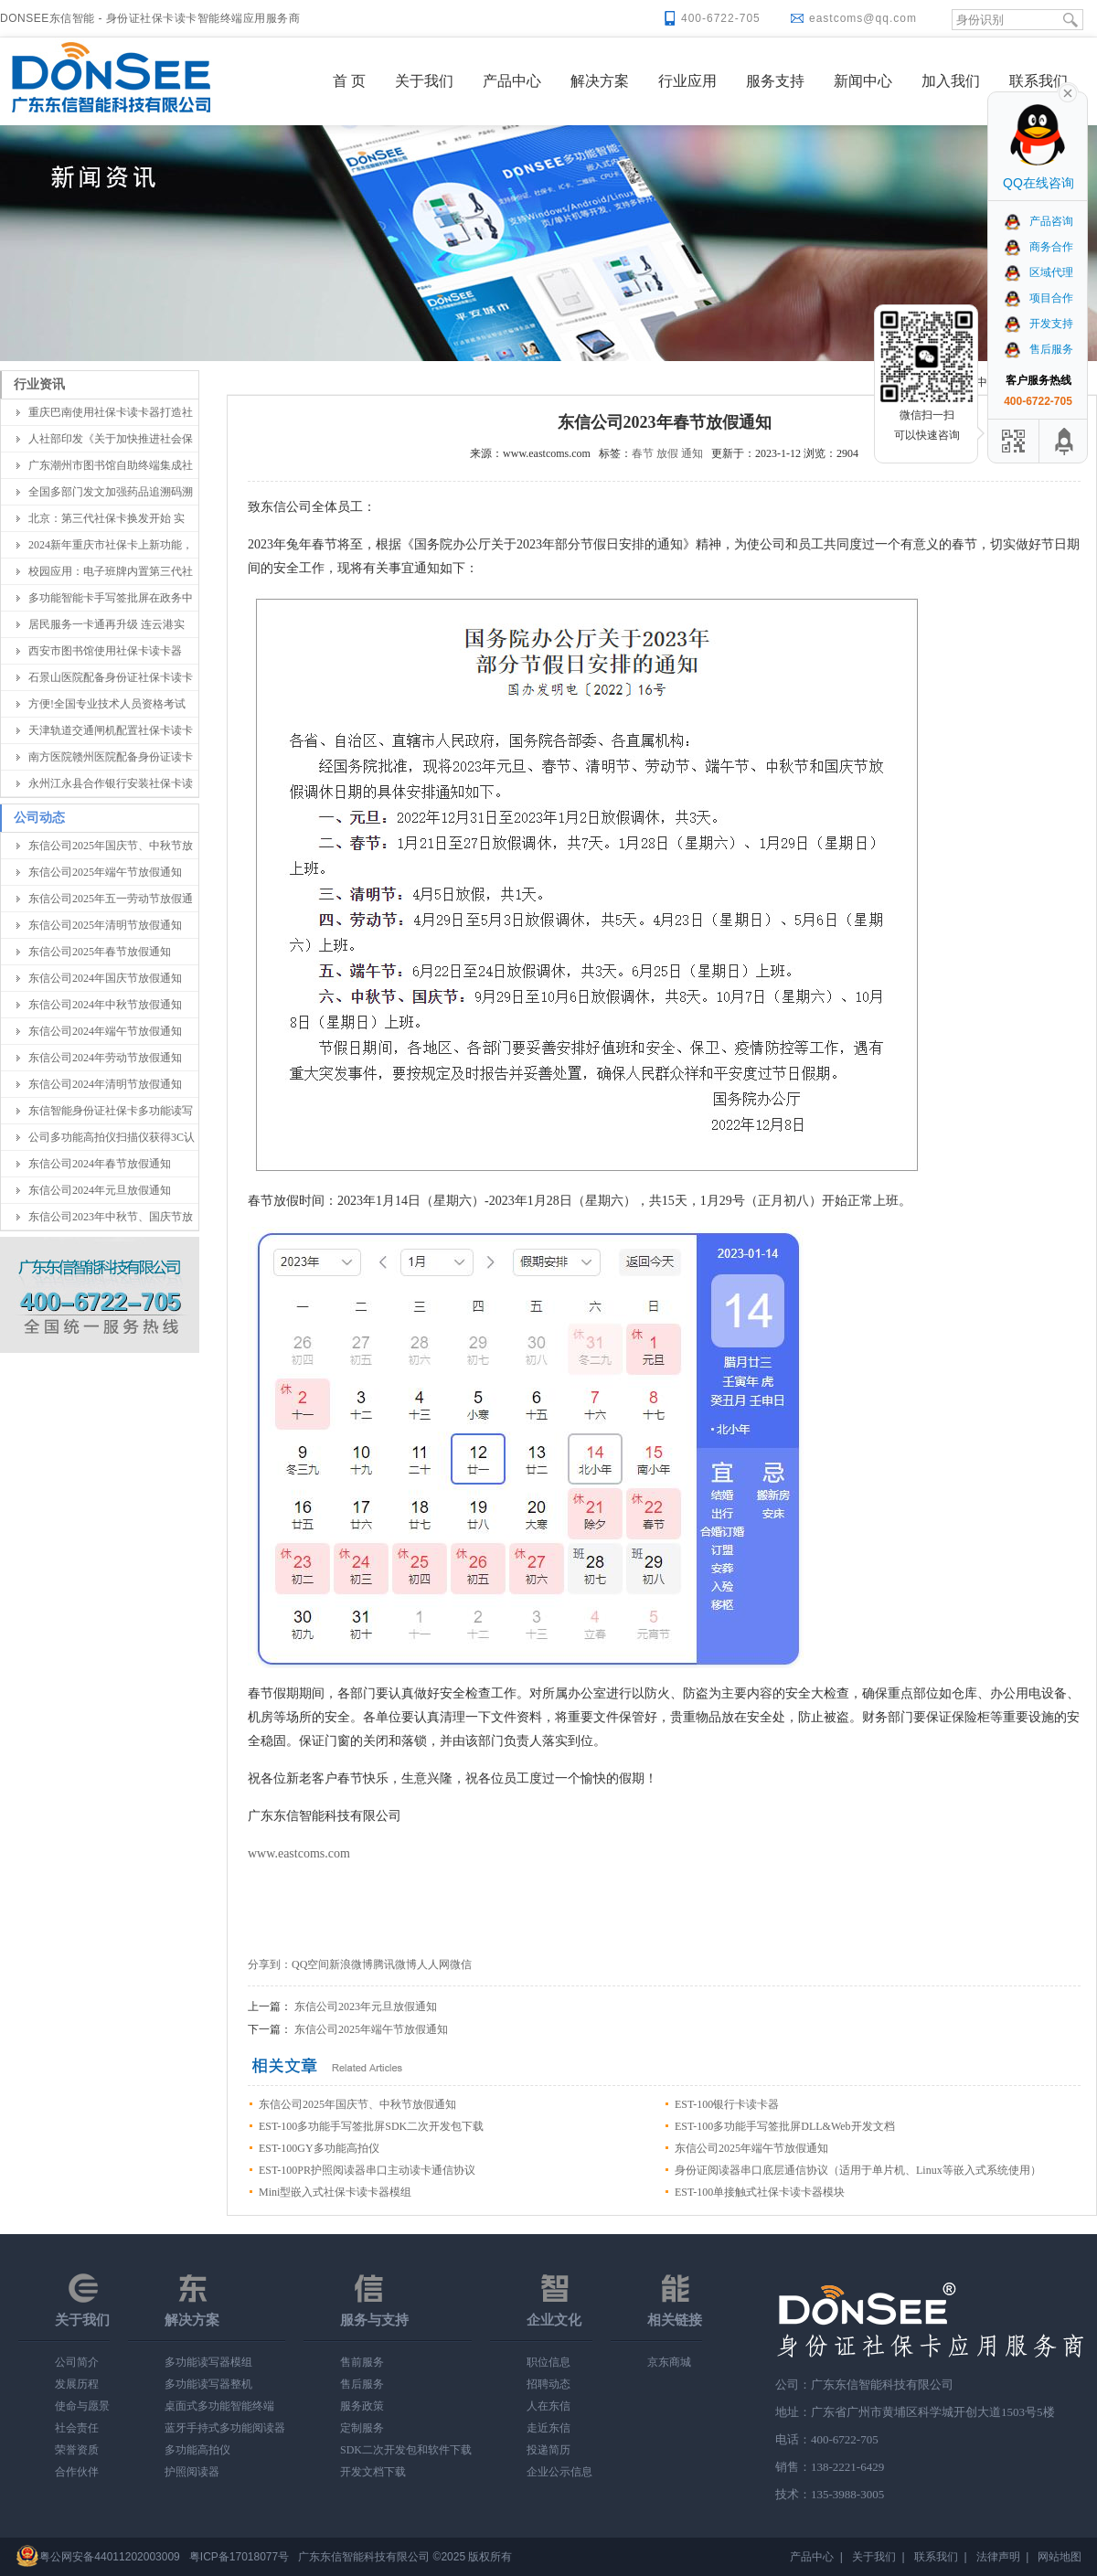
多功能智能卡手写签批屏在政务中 (110, 597)
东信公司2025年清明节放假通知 (105, 925)
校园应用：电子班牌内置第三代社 (110, 571)
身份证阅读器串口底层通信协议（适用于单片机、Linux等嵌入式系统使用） (858, 2170)
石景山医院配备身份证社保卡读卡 (110, 677)
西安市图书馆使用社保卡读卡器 (105, 650)
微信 (461, 1964)
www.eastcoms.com (299, 1853)
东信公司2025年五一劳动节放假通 (110, 898)
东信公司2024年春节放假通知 (99, 1163)
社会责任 (77, 2428)
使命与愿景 (82, 2406)
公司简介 (77, 2362)
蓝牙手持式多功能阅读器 (225, 2428)
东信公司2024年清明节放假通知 (105, 1084)
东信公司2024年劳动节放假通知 (105, 1057)
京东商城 (669, 2362)
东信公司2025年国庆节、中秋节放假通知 (357, 2104)
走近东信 (548, 2428)
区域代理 (1038, 272)
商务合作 (1038, 246)
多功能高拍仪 (197, 2449)
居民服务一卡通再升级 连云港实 (106, 624)
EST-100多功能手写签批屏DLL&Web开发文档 (785, 2126)
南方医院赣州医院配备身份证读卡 (110, 756)
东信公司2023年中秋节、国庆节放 (110, 1216)
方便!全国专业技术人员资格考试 (107, 703)
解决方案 (599, 81)
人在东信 (548, 2406)
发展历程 (77, 2384)
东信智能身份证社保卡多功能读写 (110, 1110)
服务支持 (775, 81)
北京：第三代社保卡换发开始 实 (106, 518)
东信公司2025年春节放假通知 (99, 951)
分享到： (270, 1964)
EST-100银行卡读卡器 (727, 2104)
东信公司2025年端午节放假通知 (105, 872)
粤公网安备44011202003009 (109, 2556)
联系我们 (1038, 81)
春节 (643, 453)
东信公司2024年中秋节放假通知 (105, 1004)
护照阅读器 (192, 2471)
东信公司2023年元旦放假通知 (365, 2006)
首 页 (349, 81)
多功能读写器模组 (208, 2362)
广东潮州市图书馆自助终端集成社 (110, 465)
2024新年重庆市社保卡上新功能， (110, 544)
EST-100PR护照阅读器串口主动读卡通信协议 (367, 2170)
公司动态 (39, 818)
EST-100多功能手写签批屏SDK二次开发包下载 (371, 2126)
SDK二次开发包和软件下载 (406, 2449)
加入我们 (950, 81)
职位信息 (548, 2362)
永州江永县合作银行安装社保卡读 (110, 783)
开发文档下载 (373, 2471)
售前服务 (362, 2362)
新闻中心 (863, 81)
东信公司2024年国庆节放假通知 (105, 978)
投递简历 (548, 2449)
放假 (667, 453)
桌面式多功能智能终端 (219, 2406)
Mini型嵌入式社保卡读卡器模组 (335, 2192)
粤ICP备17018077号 (239, 2556)
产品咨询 (1038, 221)
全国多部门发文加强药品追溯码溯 (110, 491)
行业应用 (687, 81)
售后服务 (362, 2384)
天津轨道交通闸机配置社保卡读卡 (110, 730)
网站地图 (1059, 2556)
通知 (692, 453)
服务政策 (362, 2406)
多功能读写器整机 (208, 2384)
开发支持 (1038, 323)
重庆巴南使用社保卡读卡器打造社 (110, 412)
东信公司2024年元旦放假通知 (99, 1190)
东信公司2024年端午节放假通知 (105, 1031)
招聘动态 (548, 2384)
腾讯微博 (395, 1964)
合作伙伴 (77, 2471)
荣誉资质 (77, 2449)
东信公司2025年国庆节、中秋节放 (110, 845)
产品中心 (512, 81)
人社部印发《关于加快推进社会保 (110, 438)
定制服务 (362, 2428)
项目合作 (1038, 298)
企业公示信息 (559, 2471)
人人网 (433, 1964)
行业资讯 (39, 384)
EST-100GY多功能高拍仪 (319, 2148)
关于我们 (424, 81)
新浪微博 (351, 1964)
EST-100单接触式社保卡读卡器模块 (760, 2192)
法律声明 (998, 2556)
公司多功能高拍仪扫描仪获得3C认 (111, 1137)
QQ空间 (310, 1964)
